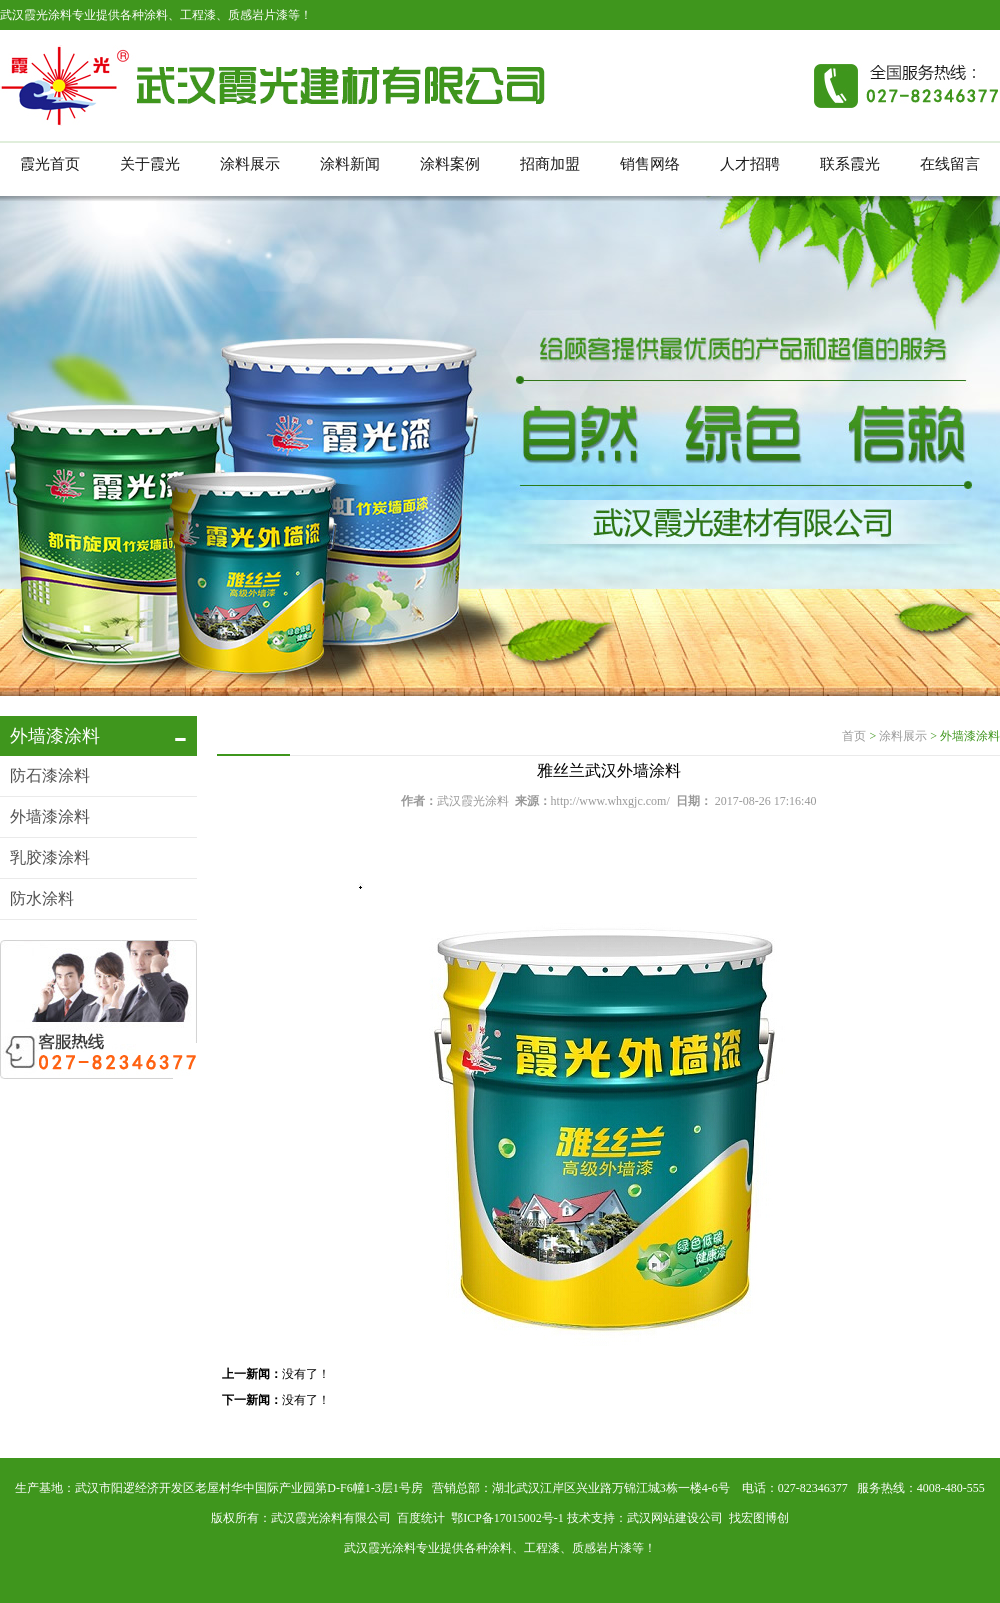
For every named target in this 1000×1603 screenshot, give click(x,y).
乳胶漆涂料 (50, 857)
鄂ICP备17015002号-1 (507, 1518)
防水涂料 (42, 898)
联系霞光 (850, 164)
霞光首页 (50, 164)
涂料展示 (250, 164)
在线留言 (950, 164)
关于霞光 (150, 164)
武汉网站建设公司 (675, 1518)
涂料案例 (450, 164)
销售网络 (650, 164)
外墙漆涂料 (50, 816)
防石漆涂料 (50, 775)
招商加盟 (550, 164)
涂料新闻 (350, 164)
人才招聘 (750, 164)
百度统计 (421, 1518)
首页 (854, 736)
